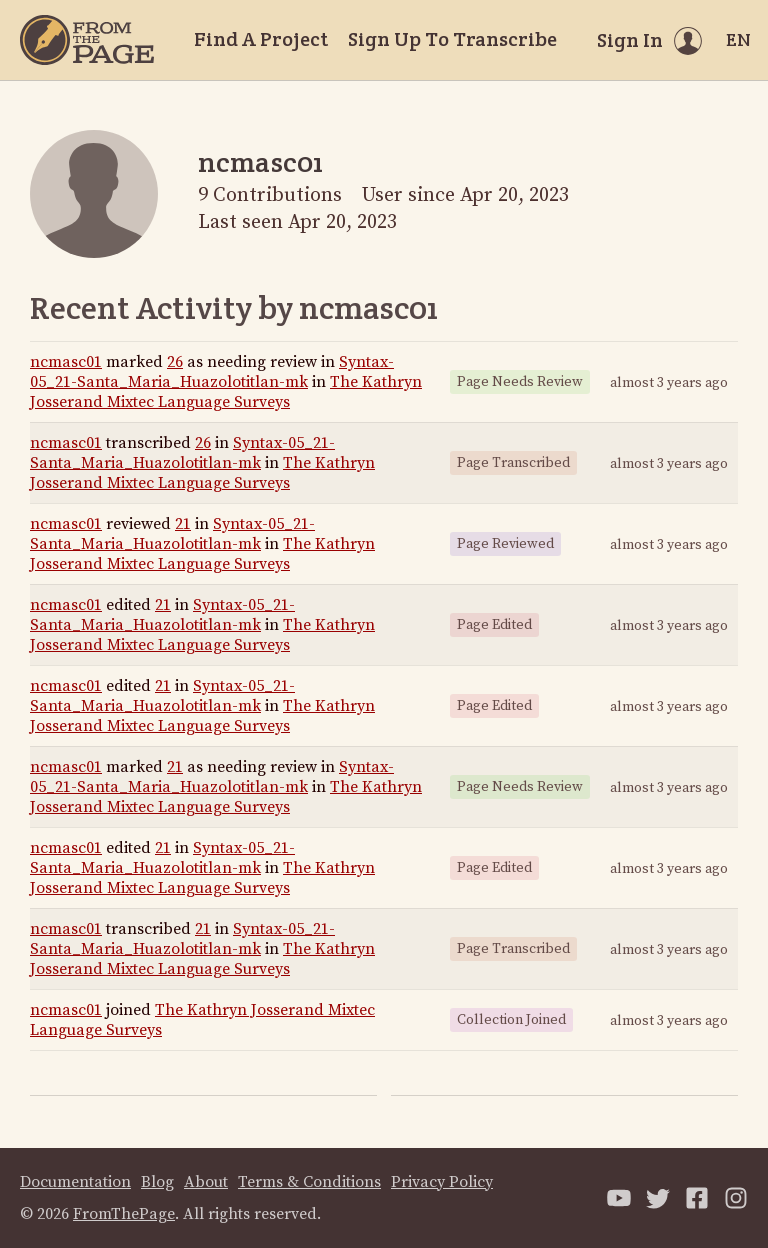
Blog (157, 1182)
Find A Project (261, 39)
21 (183, 524)
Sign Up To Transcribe (452, 39)
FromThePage (124, 1214)
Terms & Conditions (309, 1182)
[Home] (87, 40)
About (206, 1182)
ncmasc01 (66, 362)
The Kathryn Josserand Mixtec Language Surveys (226, 392)
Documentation (75, 1182)
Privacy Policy (442, 1182)
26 (175, 362)
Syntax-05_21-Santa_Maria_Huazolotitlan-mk (212, 372)
